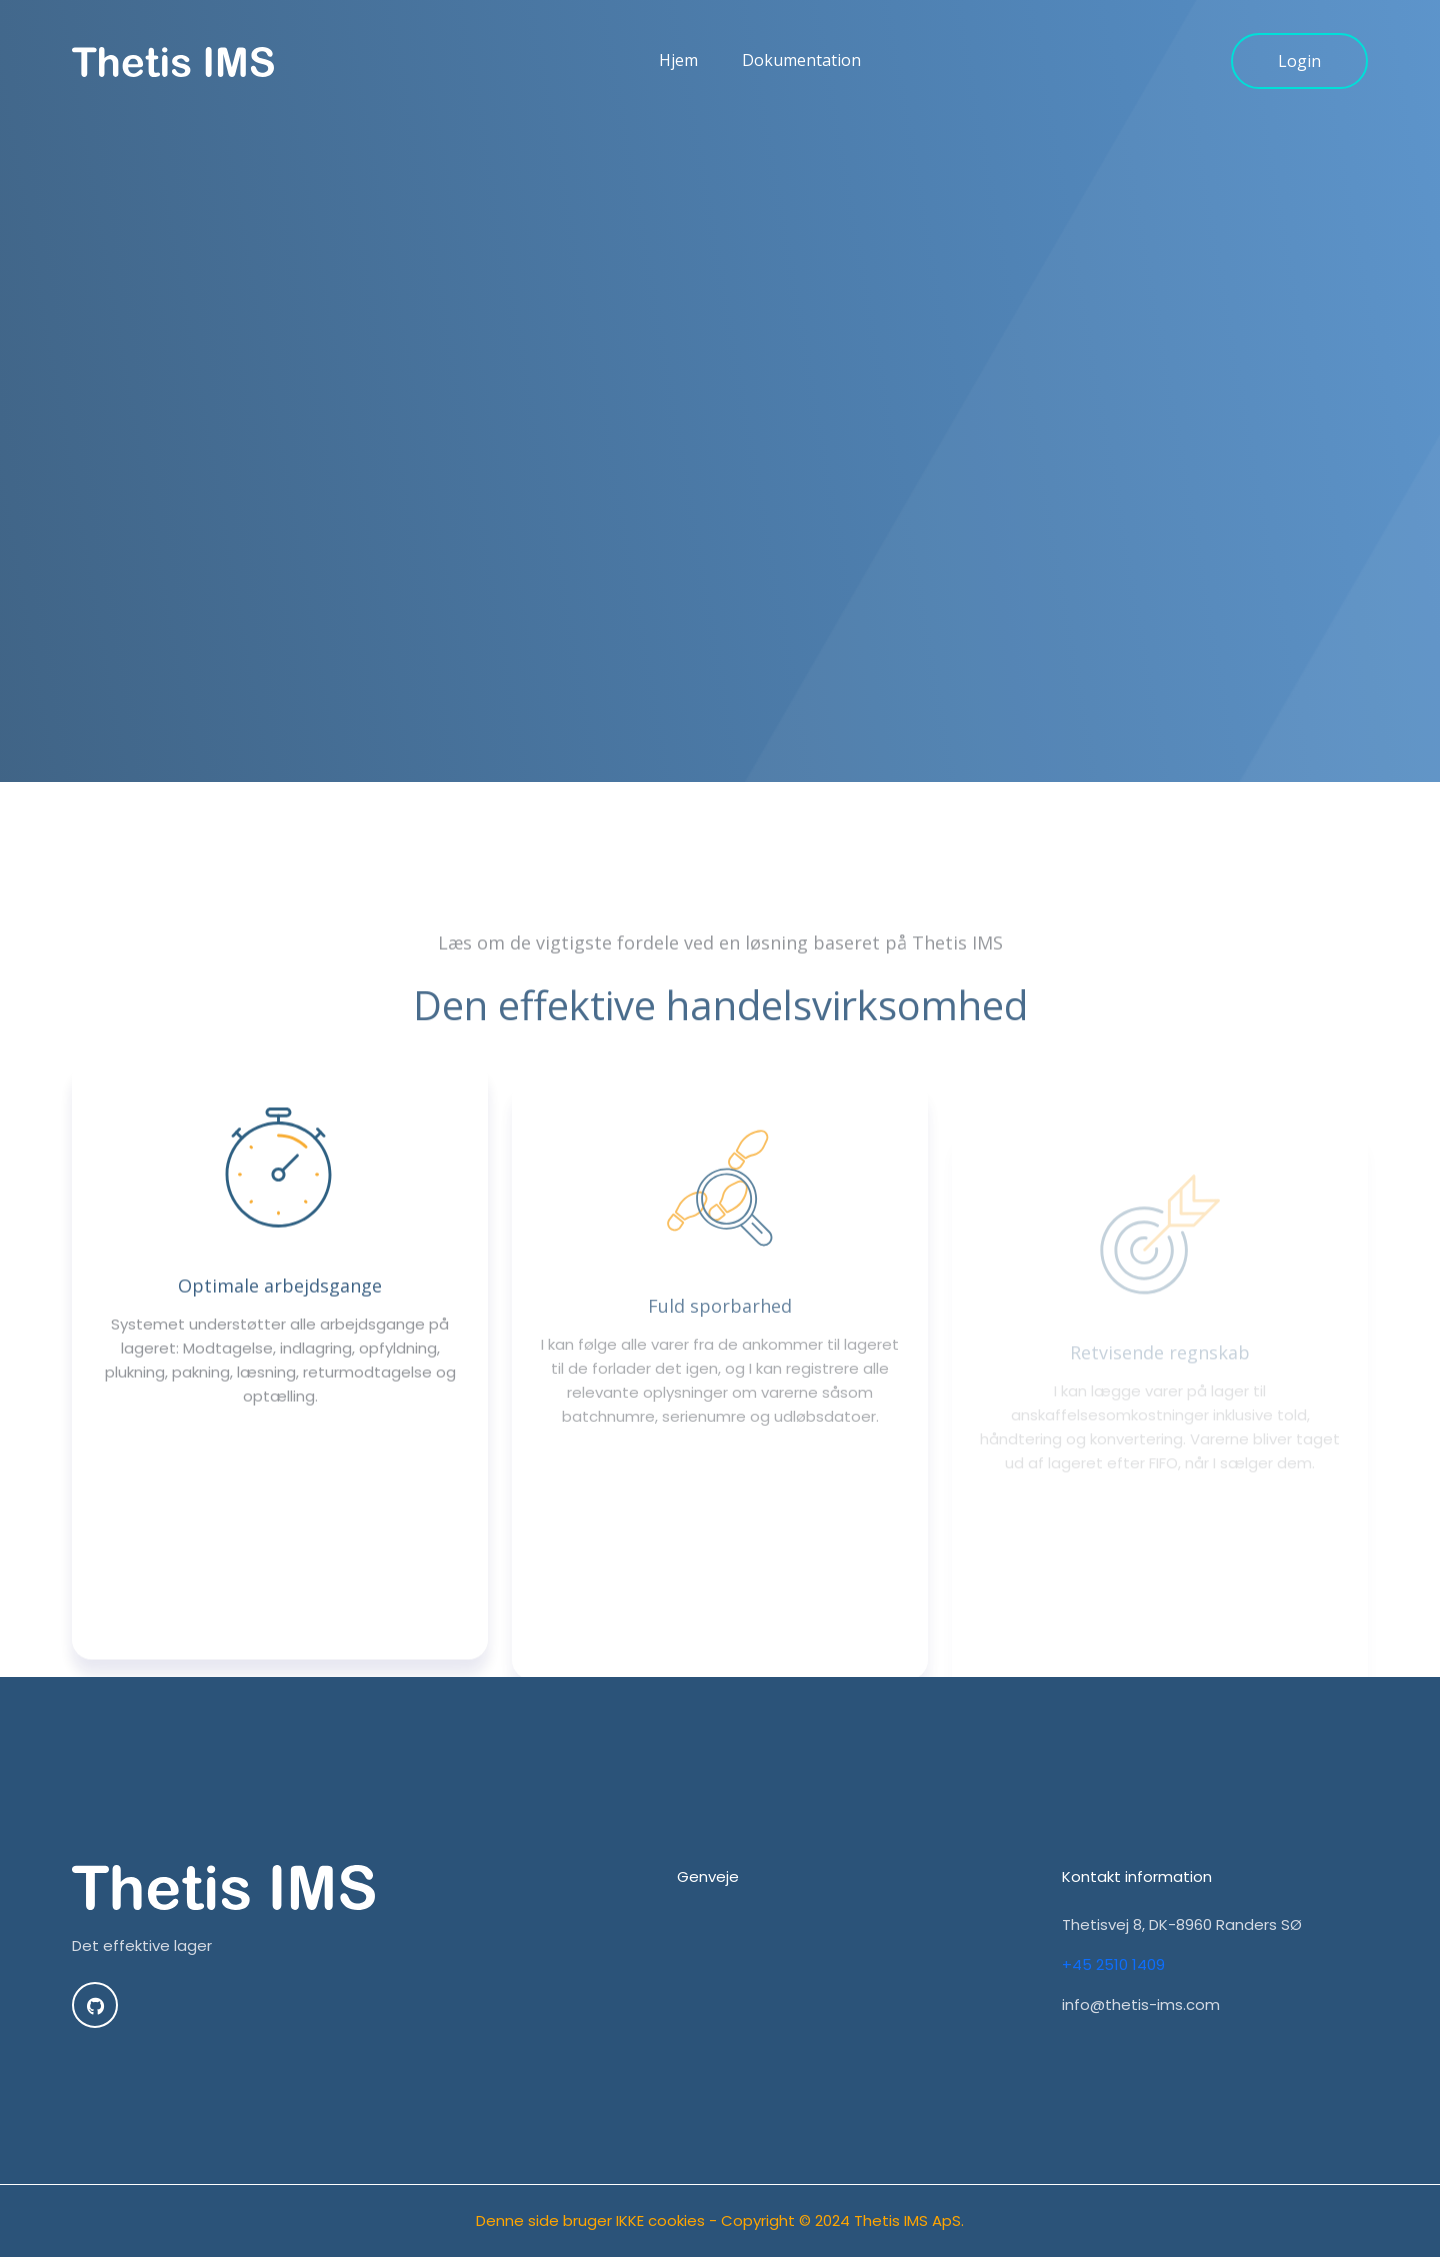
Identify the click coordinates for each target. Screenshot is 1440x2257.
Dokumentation (801, 77)
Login (1299, 78)
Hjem (678, 77)
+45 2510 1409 (1113, 1964)
